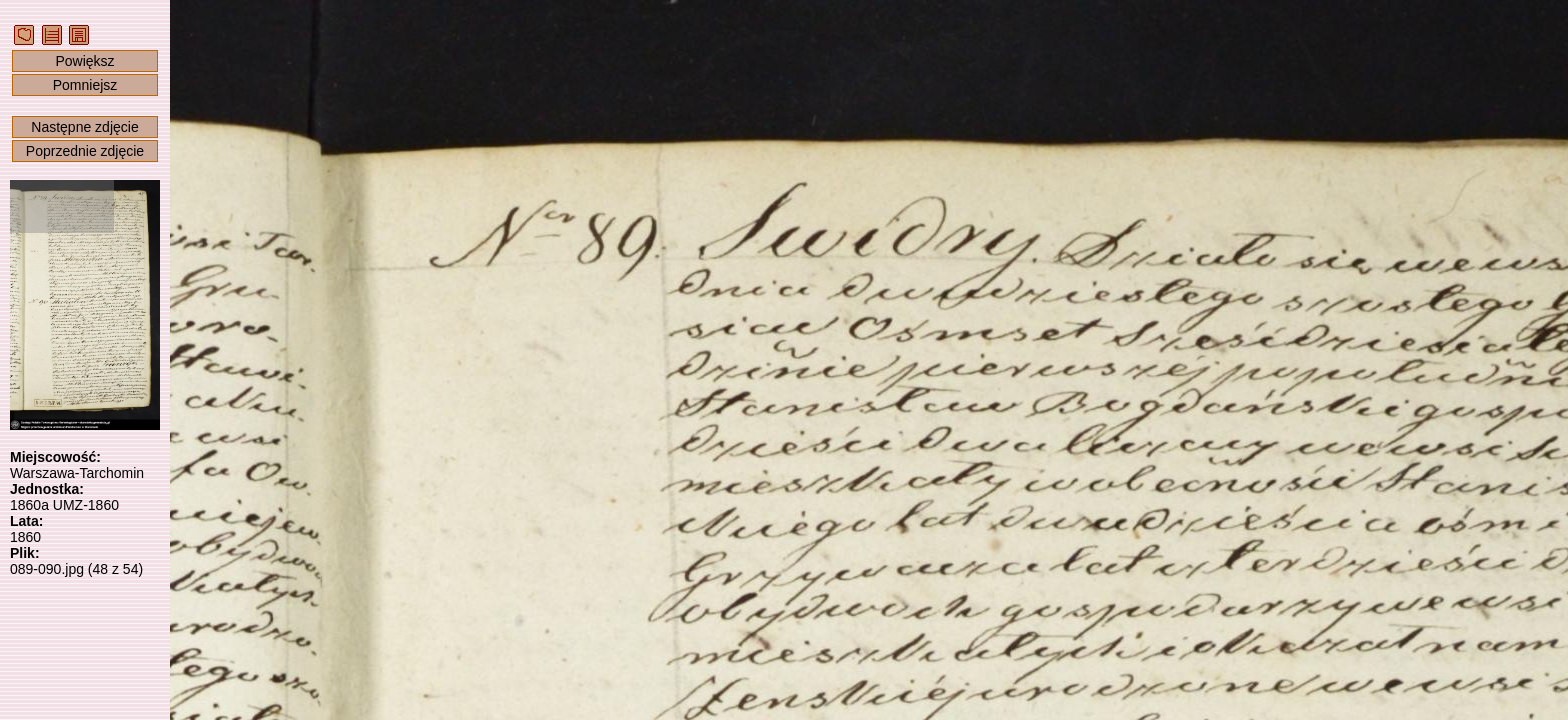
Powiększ (84, 61)
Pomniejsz (85, 85)
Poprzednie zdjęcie (85, 151)
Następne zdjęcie (84, 127)
